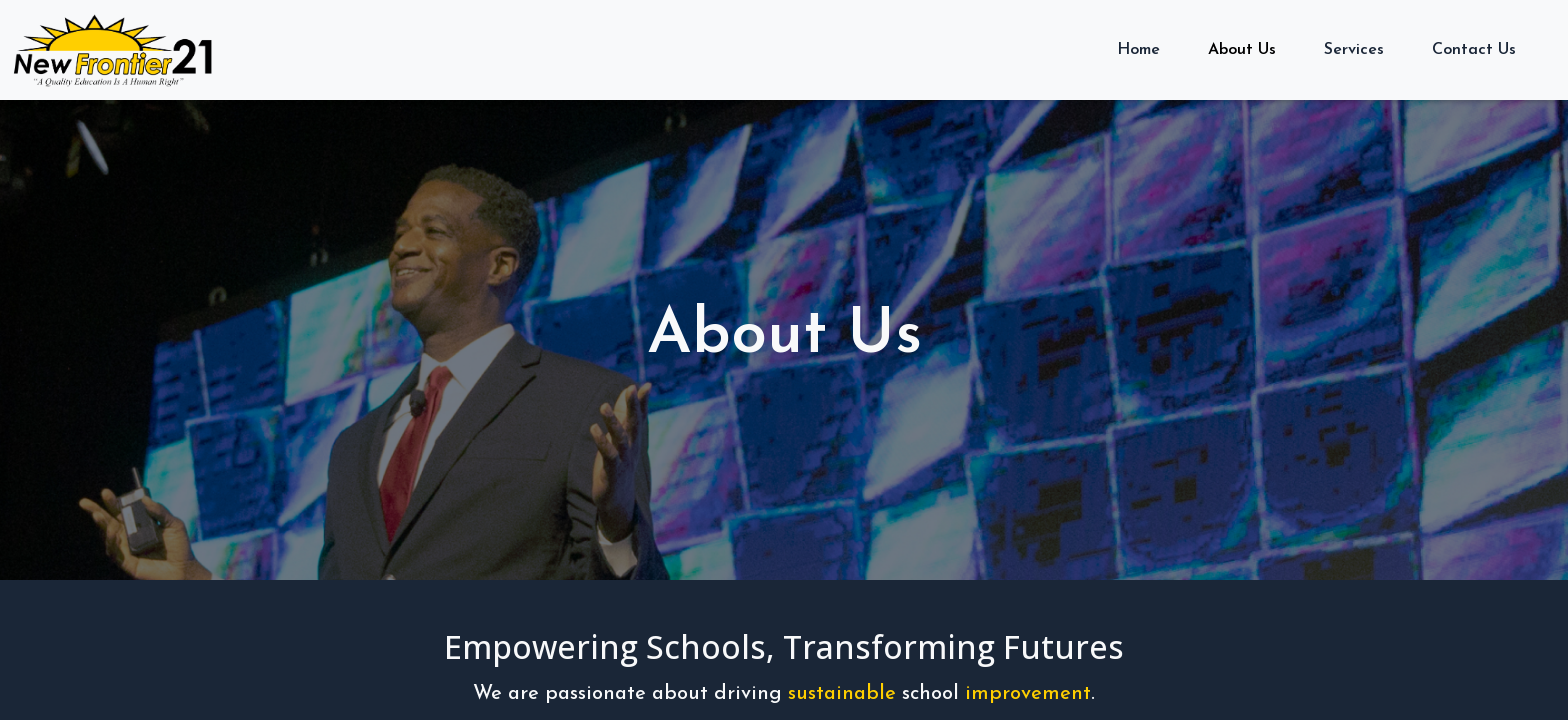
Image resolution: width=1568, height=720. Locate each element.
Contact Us (1474, 50)
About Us (1242, 50)
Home (1138, 50)
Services (1354, 50)
